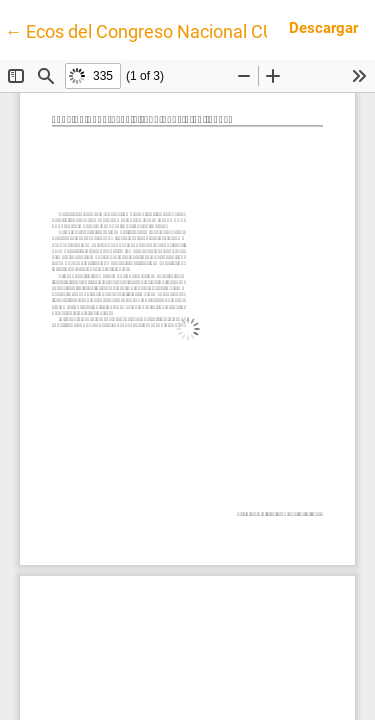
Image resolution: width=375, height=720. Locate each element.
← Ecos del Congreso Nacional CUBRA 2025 (178, 30)
